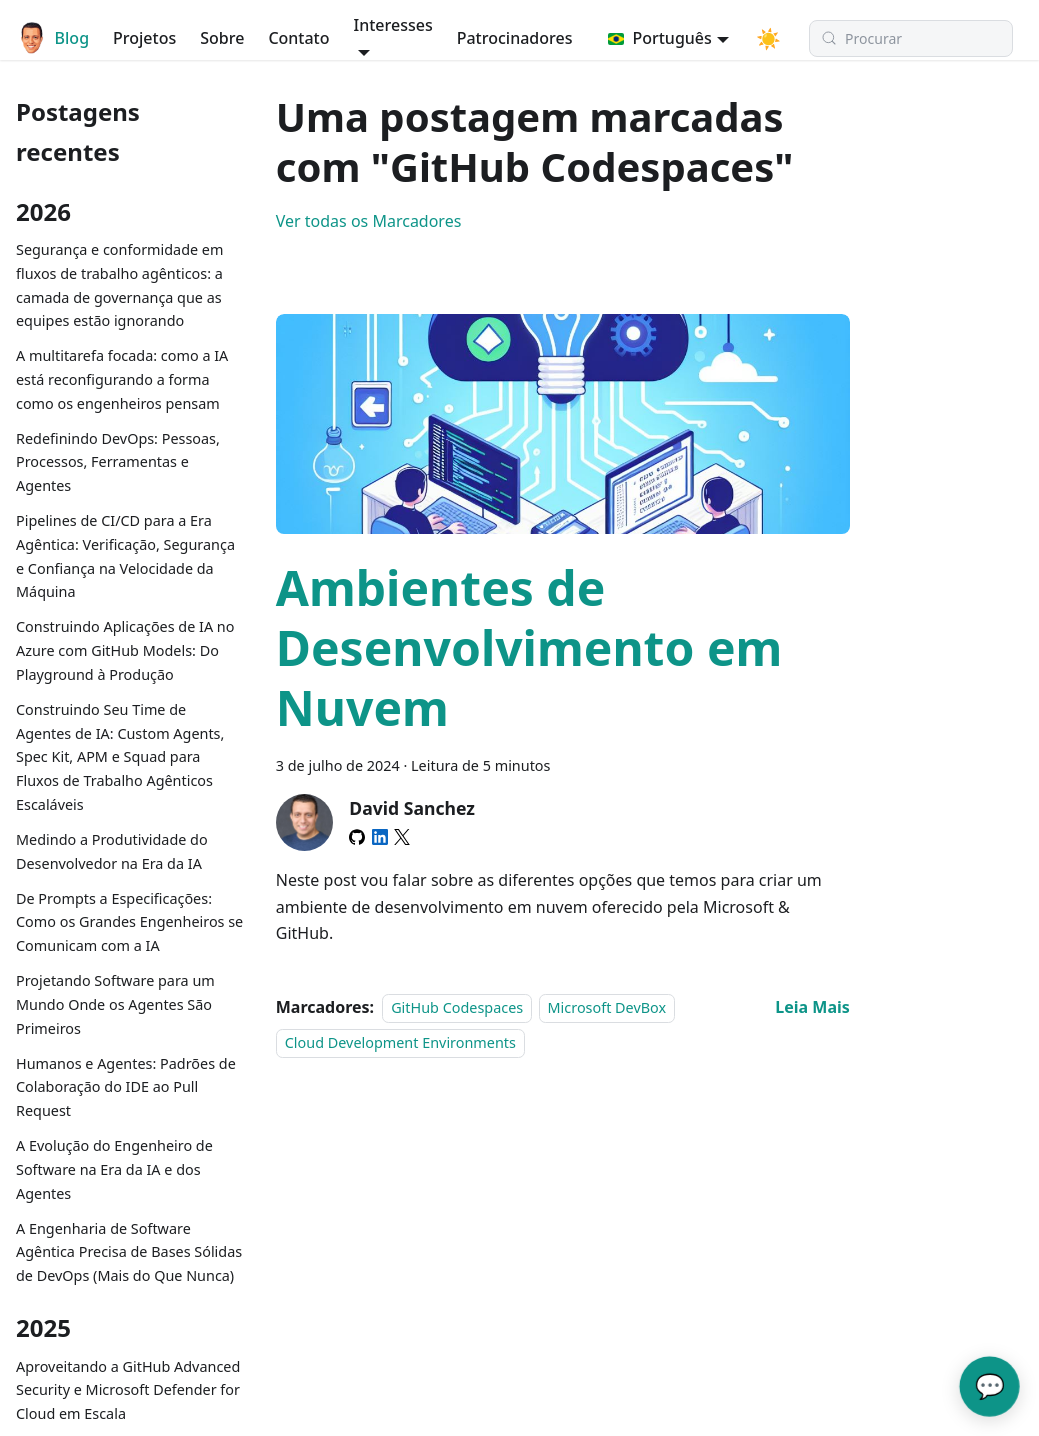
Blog (61, 38)
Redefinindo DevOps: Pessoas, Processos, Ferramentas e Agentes (118, 462)
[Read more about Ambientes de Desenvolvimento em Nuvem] (812, 1007)
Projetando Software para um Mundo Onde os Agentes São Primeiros (115, 1004)
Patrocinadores (491, 38)
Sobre (212, 38)
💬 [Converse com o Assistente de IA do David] (989, 1385)
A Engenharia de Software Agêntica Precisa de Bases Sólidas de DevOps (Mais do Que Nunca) (129, 1252)
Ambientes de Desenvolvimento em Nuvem (529, 647)
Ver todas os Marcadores (369, 221)
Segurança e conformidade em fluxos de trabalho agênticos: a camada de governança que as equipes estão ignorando (119, 285)
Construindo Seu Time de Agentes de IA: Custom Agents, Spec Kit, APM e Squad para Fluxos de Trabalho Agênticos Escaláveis (120, 757)
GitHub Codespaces (457, 1007)
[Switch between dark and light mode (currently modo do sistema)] (745, 38)
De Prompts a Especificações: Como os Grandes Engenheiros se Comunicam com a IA (129, 922)
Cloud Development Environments (400, 1042)
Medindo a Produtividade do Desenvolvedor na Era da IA (112, 851)
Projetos (133, 38)
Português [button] (648, 38)
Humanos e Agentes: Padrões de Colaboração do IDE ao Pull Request (126, 1087)
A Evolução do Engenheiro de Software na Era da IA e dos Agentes (114, 1169)
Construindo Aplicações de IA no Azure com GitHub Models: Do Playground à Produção (125, 650)
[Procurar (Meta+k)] (898, 38)
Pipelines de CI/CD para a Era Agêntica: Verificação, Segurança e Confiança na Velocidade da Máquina (125, 556)
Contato (288, 38)
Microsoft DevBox (607, 1007)
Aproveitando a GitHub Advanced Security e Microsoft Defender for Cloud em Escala (128, 1390)
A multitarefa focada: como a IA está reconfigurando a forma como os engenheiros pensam (122, 379)
